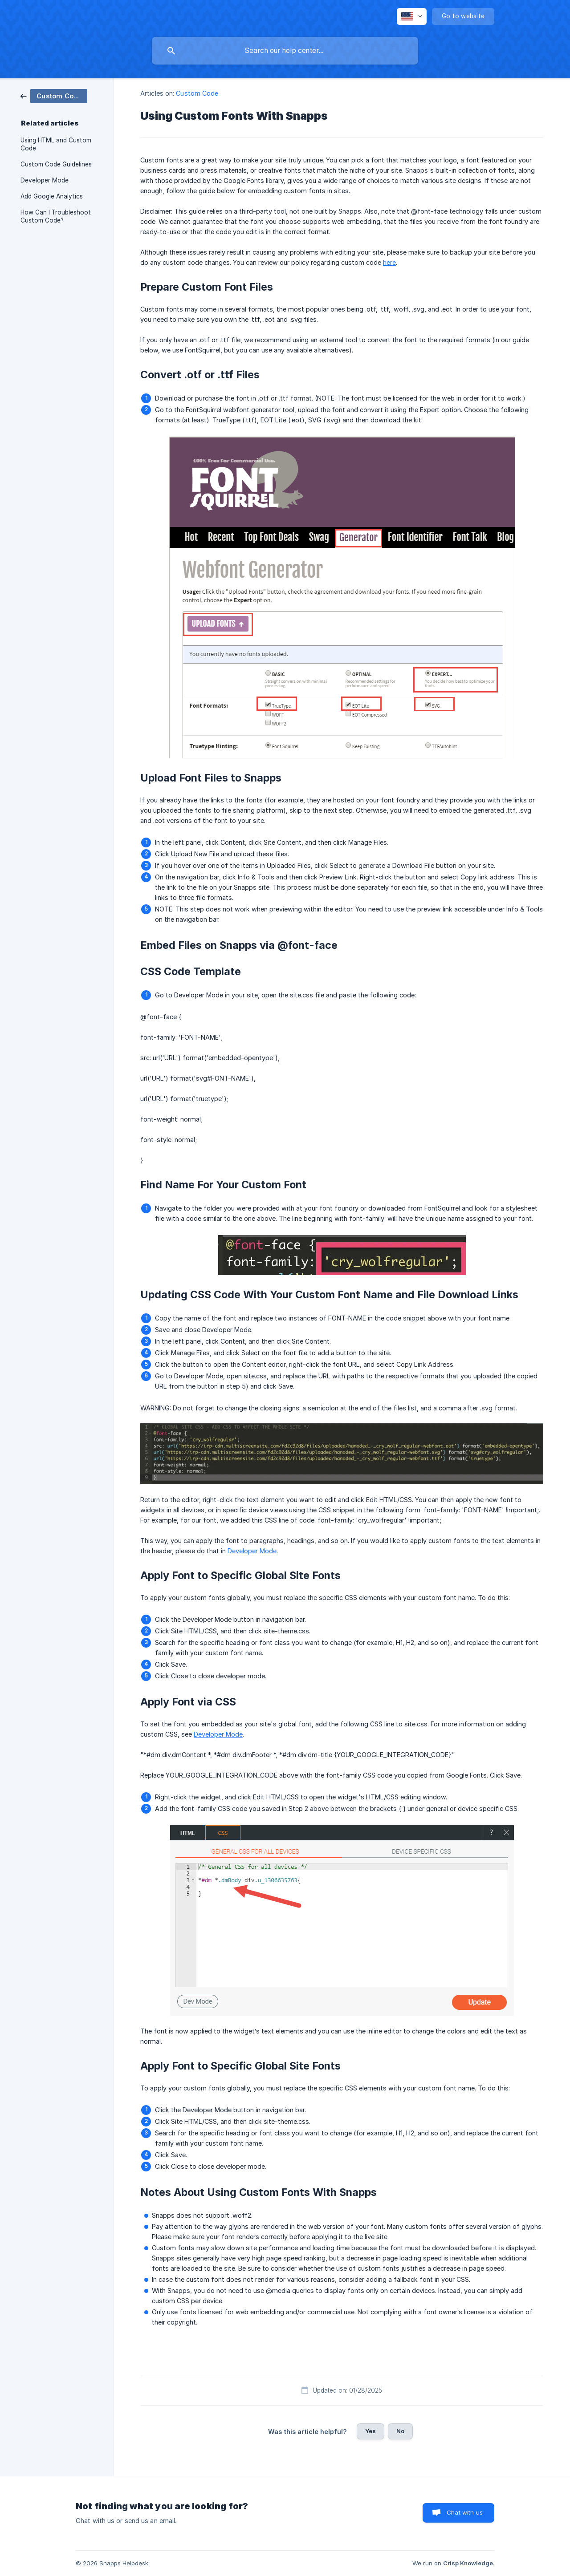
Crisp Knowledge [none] (468, 2563)
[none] (412, 16)
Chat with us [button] (465, 2512)
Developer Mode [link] (44, 180)
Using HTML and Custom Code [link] (55, 144)
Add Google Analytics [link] (51, 196)
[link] (53, 95)
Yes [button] (370, 2430)
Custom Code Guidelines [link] (56, 164)
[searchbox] (285, 51)
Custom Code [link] (197, 93)
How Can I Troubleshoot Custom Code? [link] (55, 216)
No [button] (400, 2430)
